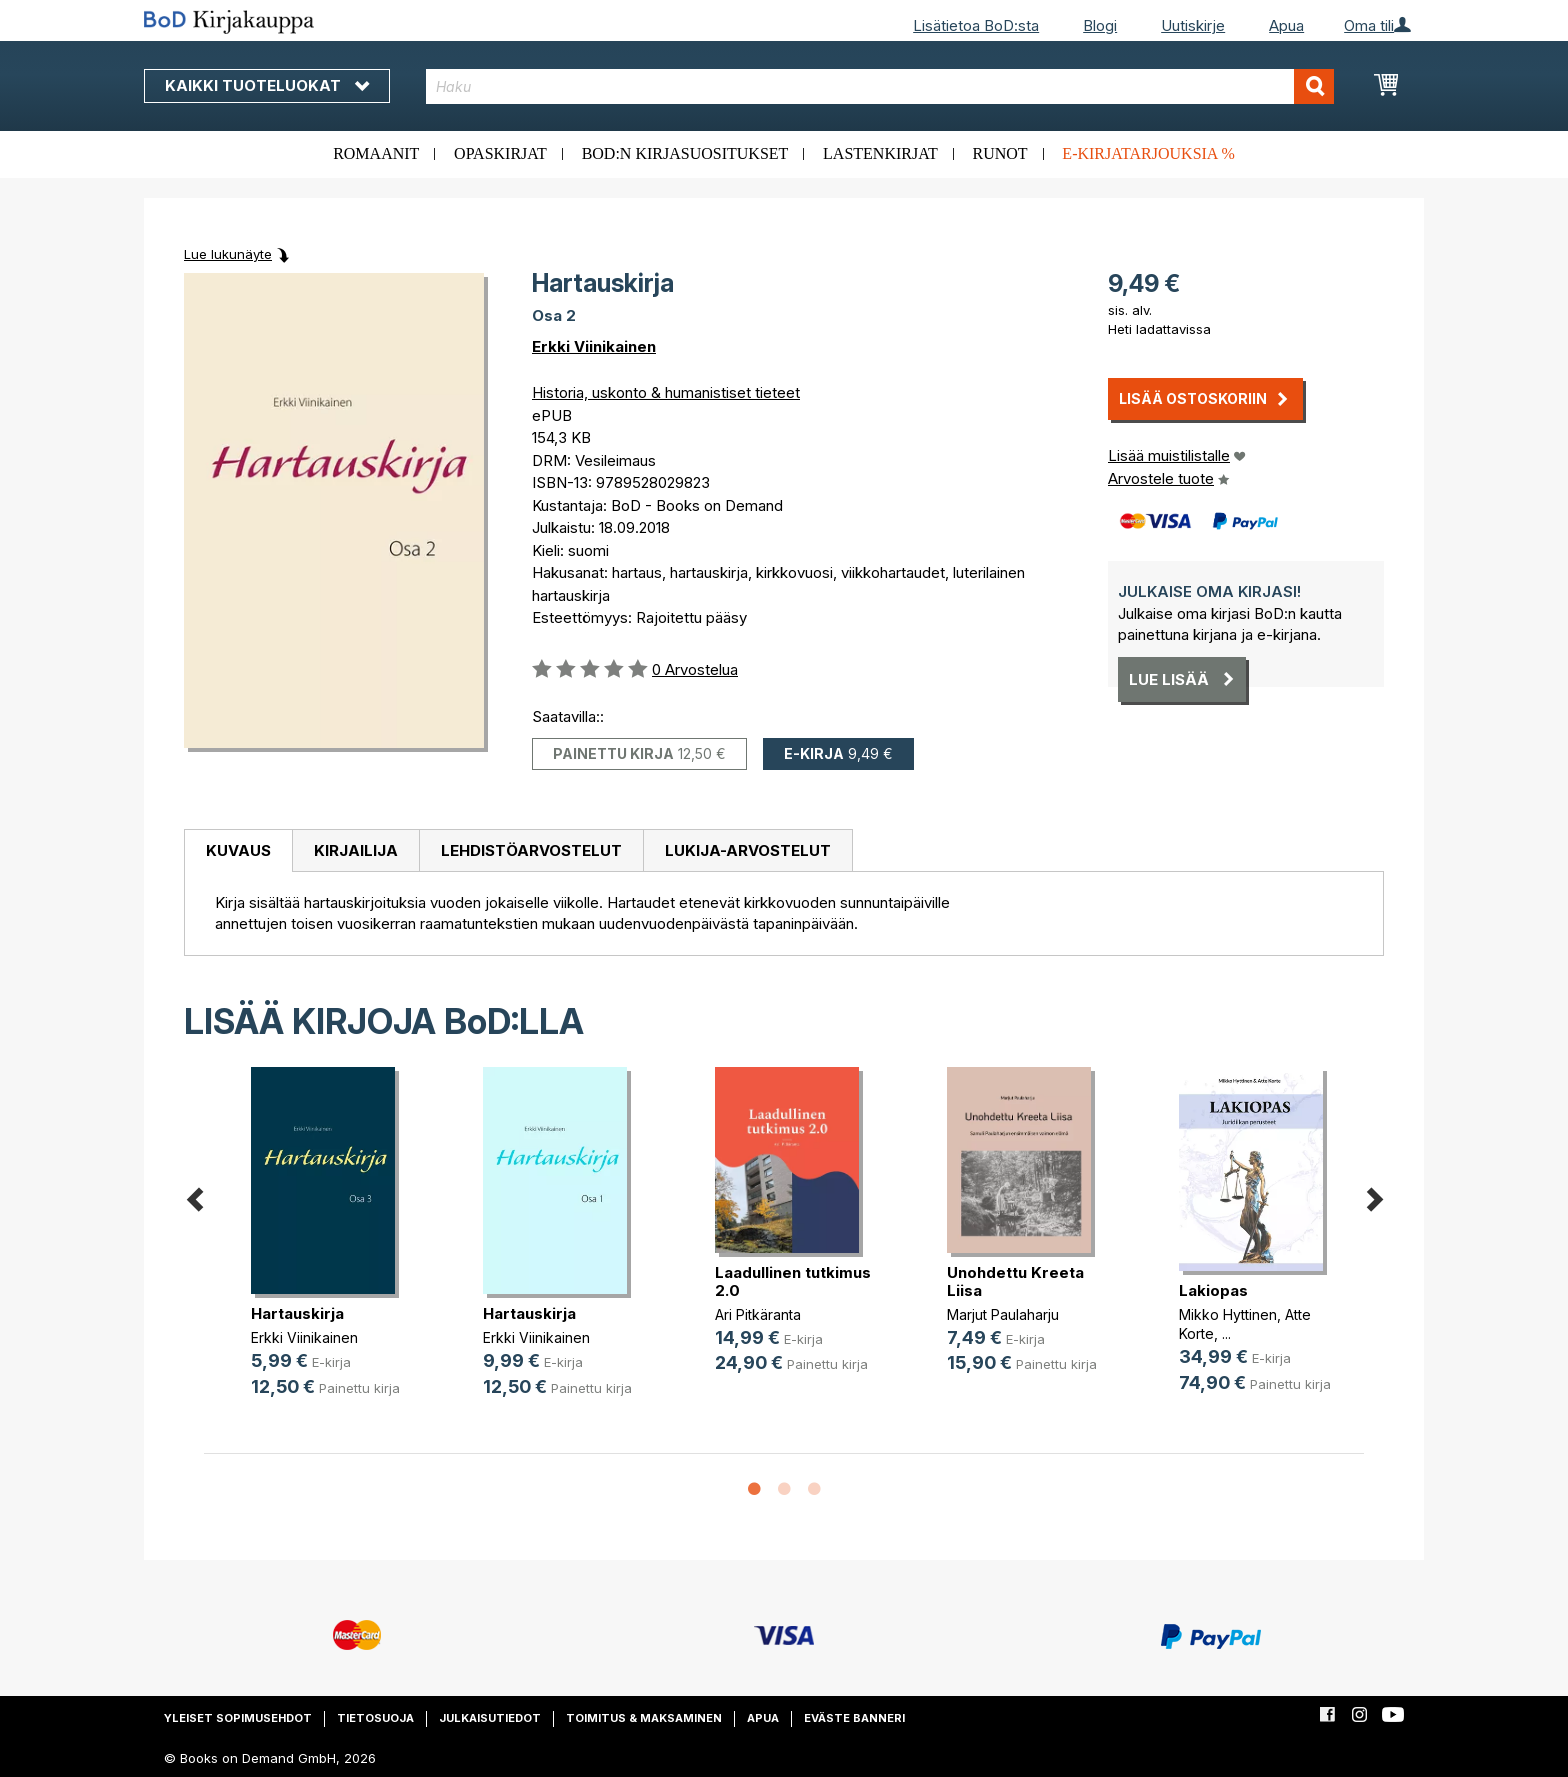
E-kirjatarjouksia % (1148, 153)
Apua (1286, 25)
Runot (1000, 153)
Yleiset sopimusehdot (238, 1718)
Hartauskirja (297, 1313)
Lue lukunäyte (228, 254)
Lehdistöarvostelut (531, 850)
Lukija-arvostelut (748, 850)
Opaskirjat (500, 153)
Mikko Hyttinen (1228, 1314)
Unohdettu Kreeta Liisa (1015, 1281)
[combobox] (880, 86)
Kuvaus (238, 850)
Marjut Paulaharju (1003, 1314)
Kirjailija (356, 850)
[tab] (238, 851)
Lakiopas (1213, 1290)
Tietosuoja (375, 1718)
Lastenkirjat (880, 153)
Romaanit (376, 153)
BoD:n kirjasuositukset (685, 153)
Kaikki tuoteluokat (267, 85)
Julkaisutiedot (490, 1718)
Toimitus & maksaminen (644, 1718)
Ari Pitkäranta (758, 1314)
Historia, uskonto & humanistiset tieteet (666, 392)
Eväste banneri (854, 1718)
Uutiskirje (1193, 25)
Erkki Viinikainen (594, 346)
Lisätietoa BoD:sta (976, 25)
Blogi (1100, 25)
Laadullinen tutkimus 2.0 (793, 1281)
